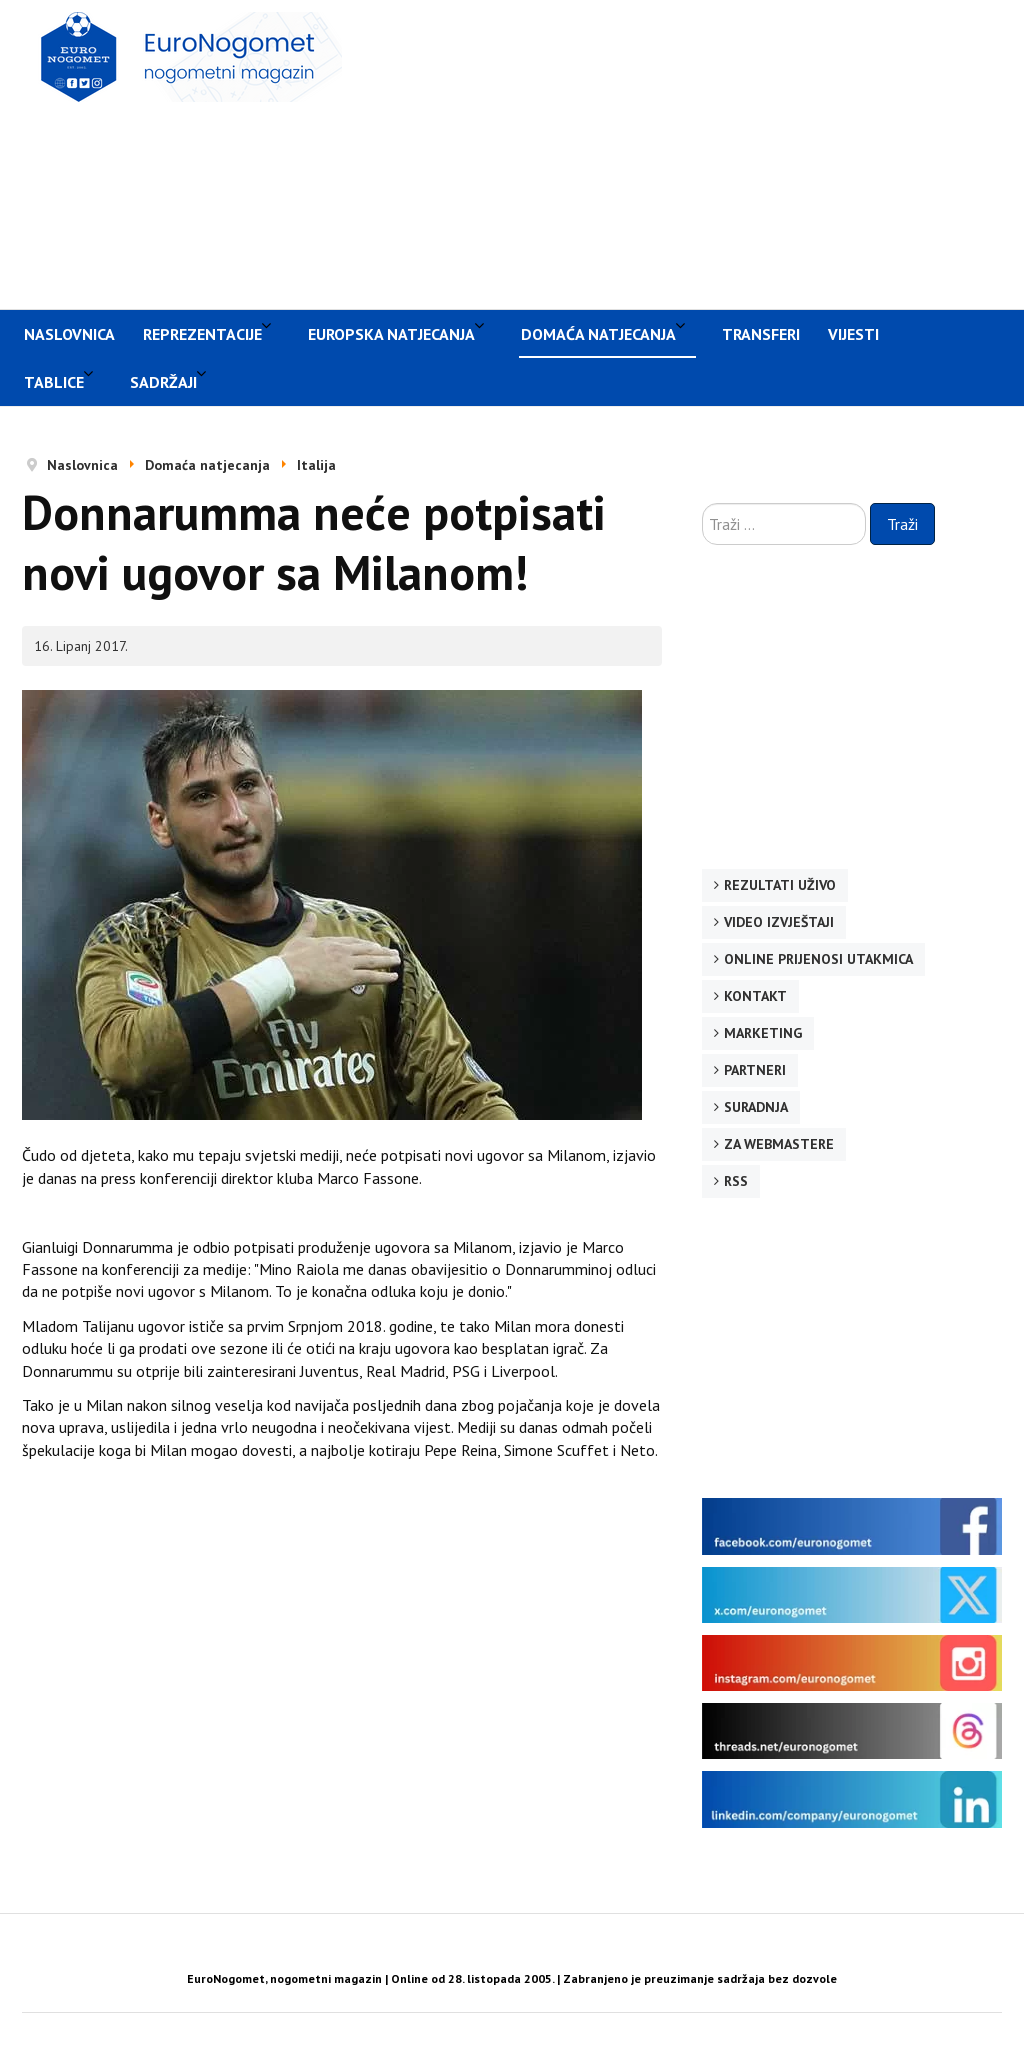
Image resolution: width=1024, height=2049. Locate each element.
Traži (902, 524)
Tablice (54, 382)
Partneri (755, 1070)
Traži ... (702, 503)
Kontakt (755, 996)
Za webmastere (779, 1144)
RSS (736, 1181)
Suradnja (756, 1107)
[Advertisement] (693, 152)
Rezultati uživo (780, 885)
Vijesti (853, 334)
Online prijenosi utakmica (818, 959)
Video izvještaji (779, 922)
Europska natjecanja (391, 334)
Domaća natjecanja (598, 334)
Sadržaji (163, 382)
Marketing (763, 1033)
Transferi (761, 334)
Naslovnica (69, 334)
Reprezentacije (202, 334)
